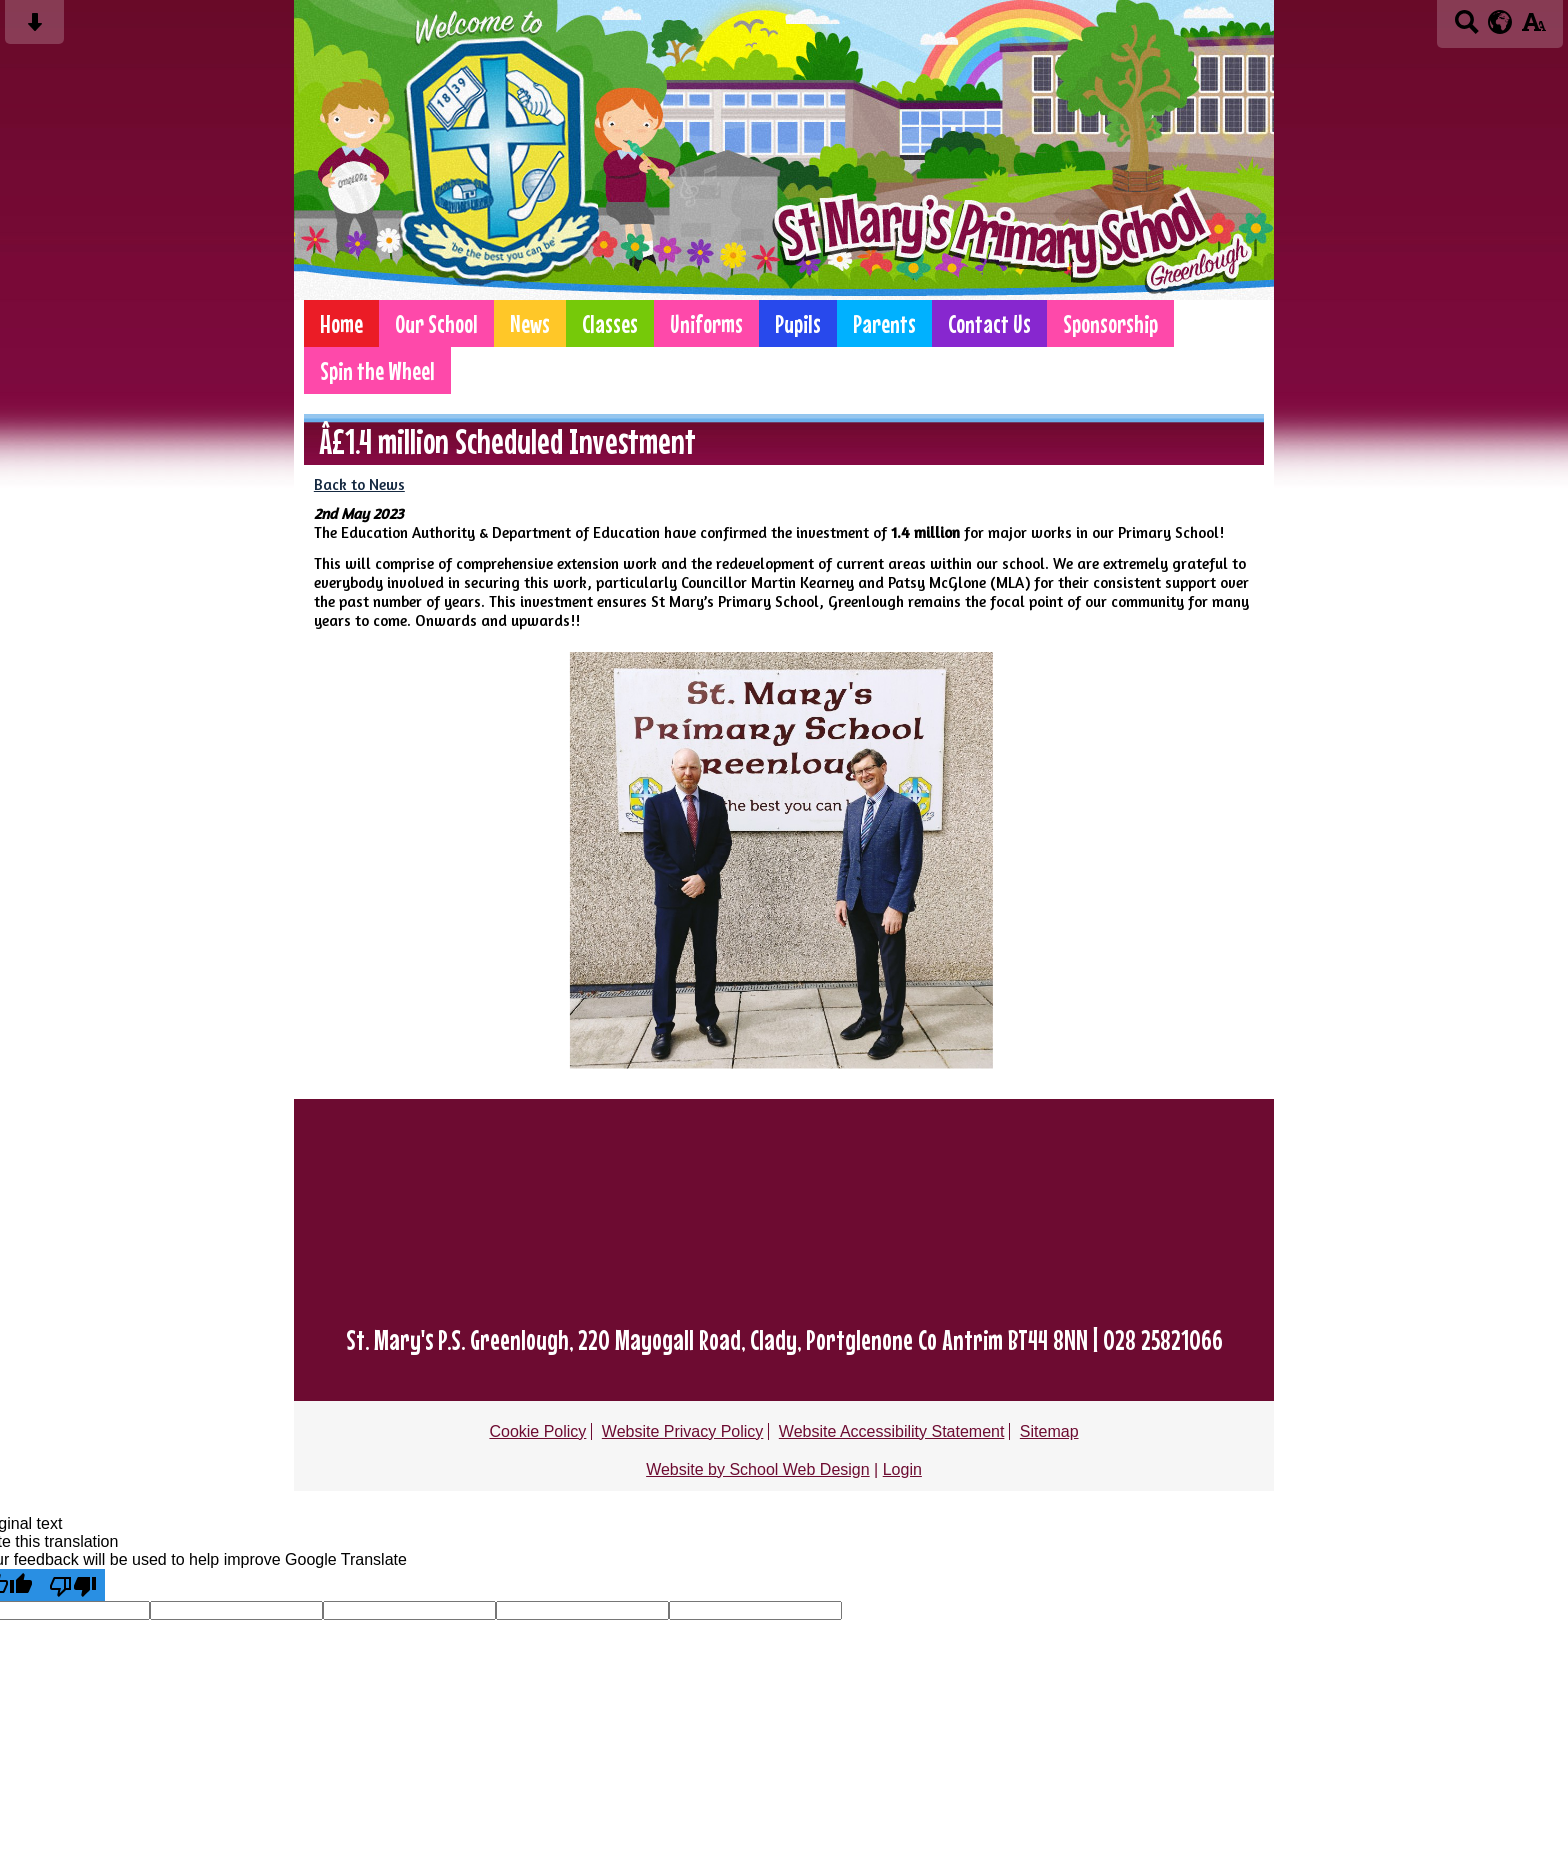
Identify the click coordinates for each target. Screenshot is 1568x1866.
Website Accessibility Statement (892, 1431)
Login (902, 1469)
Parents (884, 323)
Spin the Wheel (377, 370)
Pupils (798, 323)
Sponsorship (1110, 323)
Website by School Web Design (758, 1469)
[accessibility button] (1533, 28)
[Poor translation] (73, 1585)
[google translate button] (1500, 22)
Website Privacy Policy (683, 1431)
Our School (436, 323)
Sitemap (1049, 1431)
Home (341, 323)
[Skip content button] (34, 28)
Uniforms (706, 323)
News (530, 323)
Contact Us (989, 323)
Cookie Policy (537, 1431)
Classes (610, 323)
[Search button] (1466, 28)
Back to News (359, 484)
